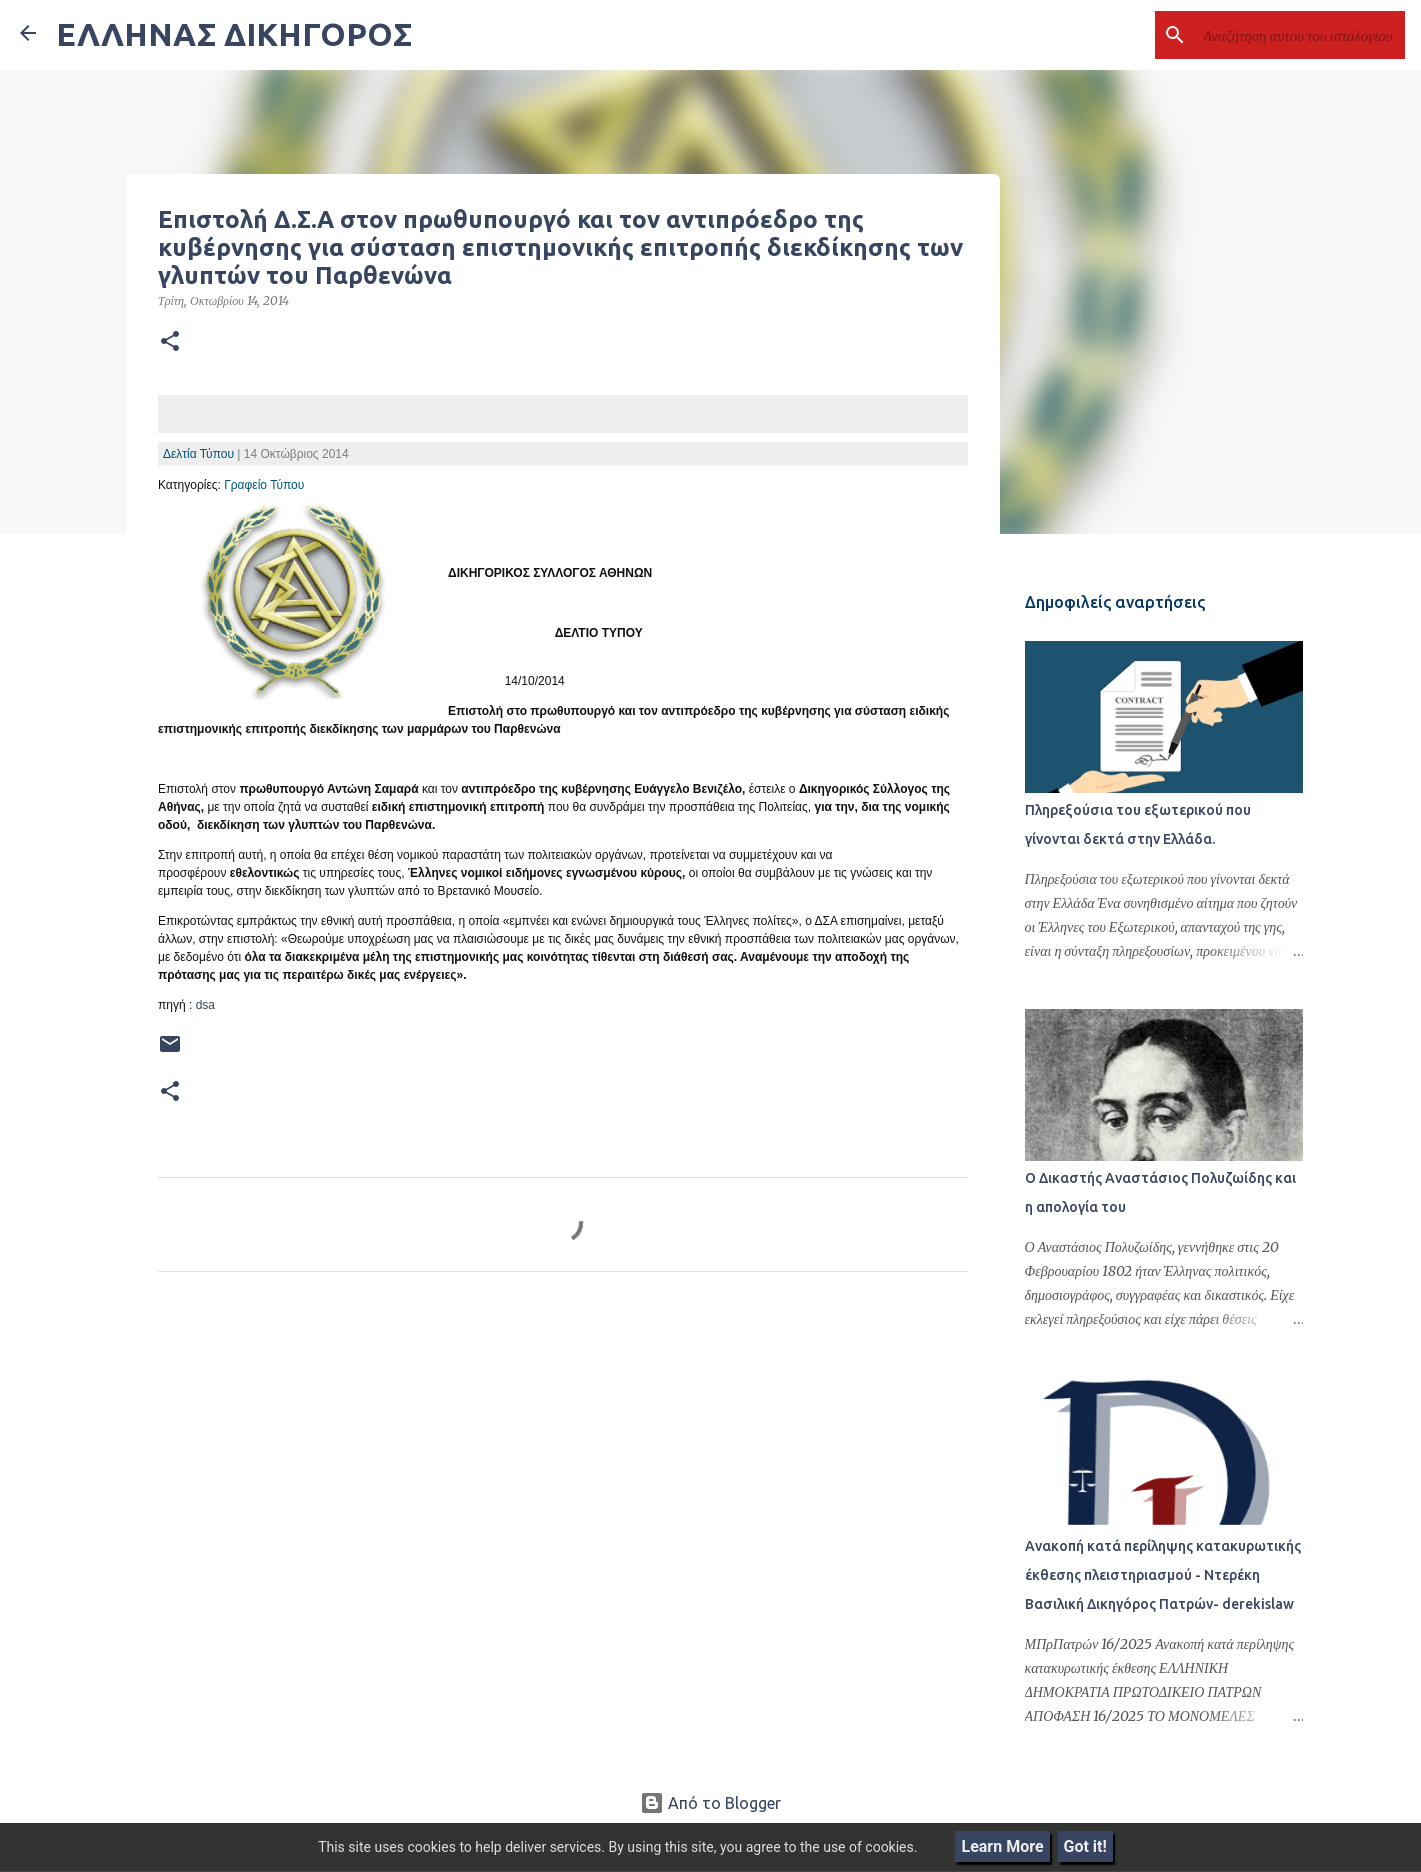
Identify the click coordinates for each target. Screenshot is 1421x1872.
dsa (205, 1005)
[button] (170, 342)
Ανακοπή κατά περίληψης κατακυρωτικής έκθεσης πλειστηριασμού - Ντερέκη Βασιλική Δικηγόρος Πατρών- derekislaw (1161, 1577)
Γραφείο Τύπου (264, 485)
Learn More (1002, 1846)
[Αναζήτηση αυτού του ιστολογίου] (1300, 35)
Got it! (1085, 1846)
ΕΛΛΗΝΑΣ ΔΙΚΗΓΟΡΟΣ (234, 34)
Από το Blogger (710, 1803)
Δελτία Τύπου (198, 454)
